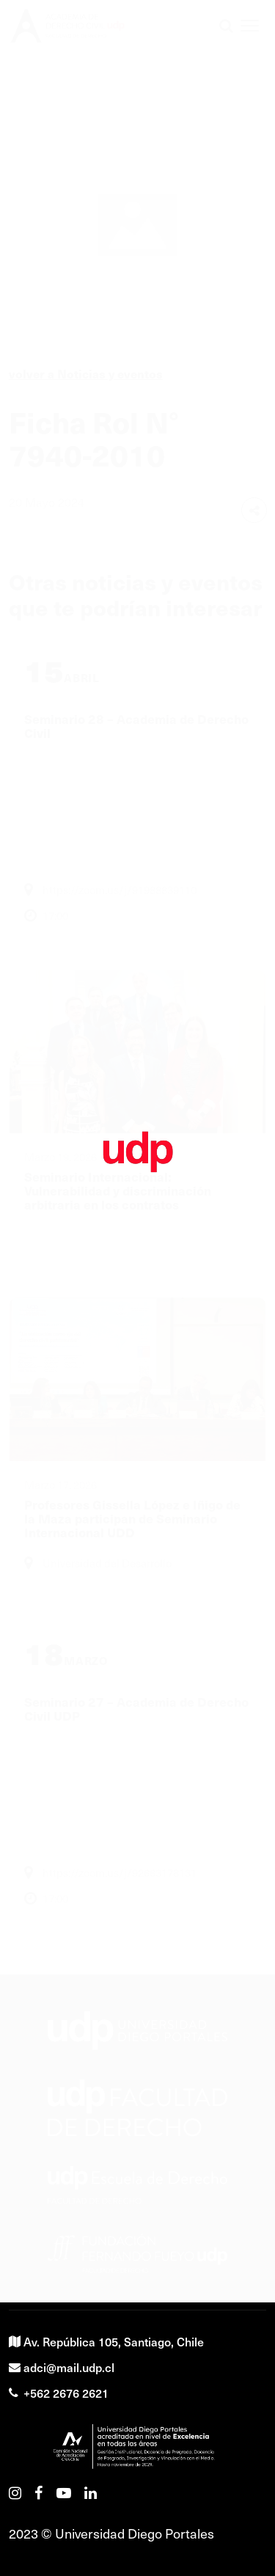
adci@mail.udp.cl (61, 2367)
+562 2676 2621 (59, 2392)
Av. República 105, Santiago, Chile (106, 2341)
